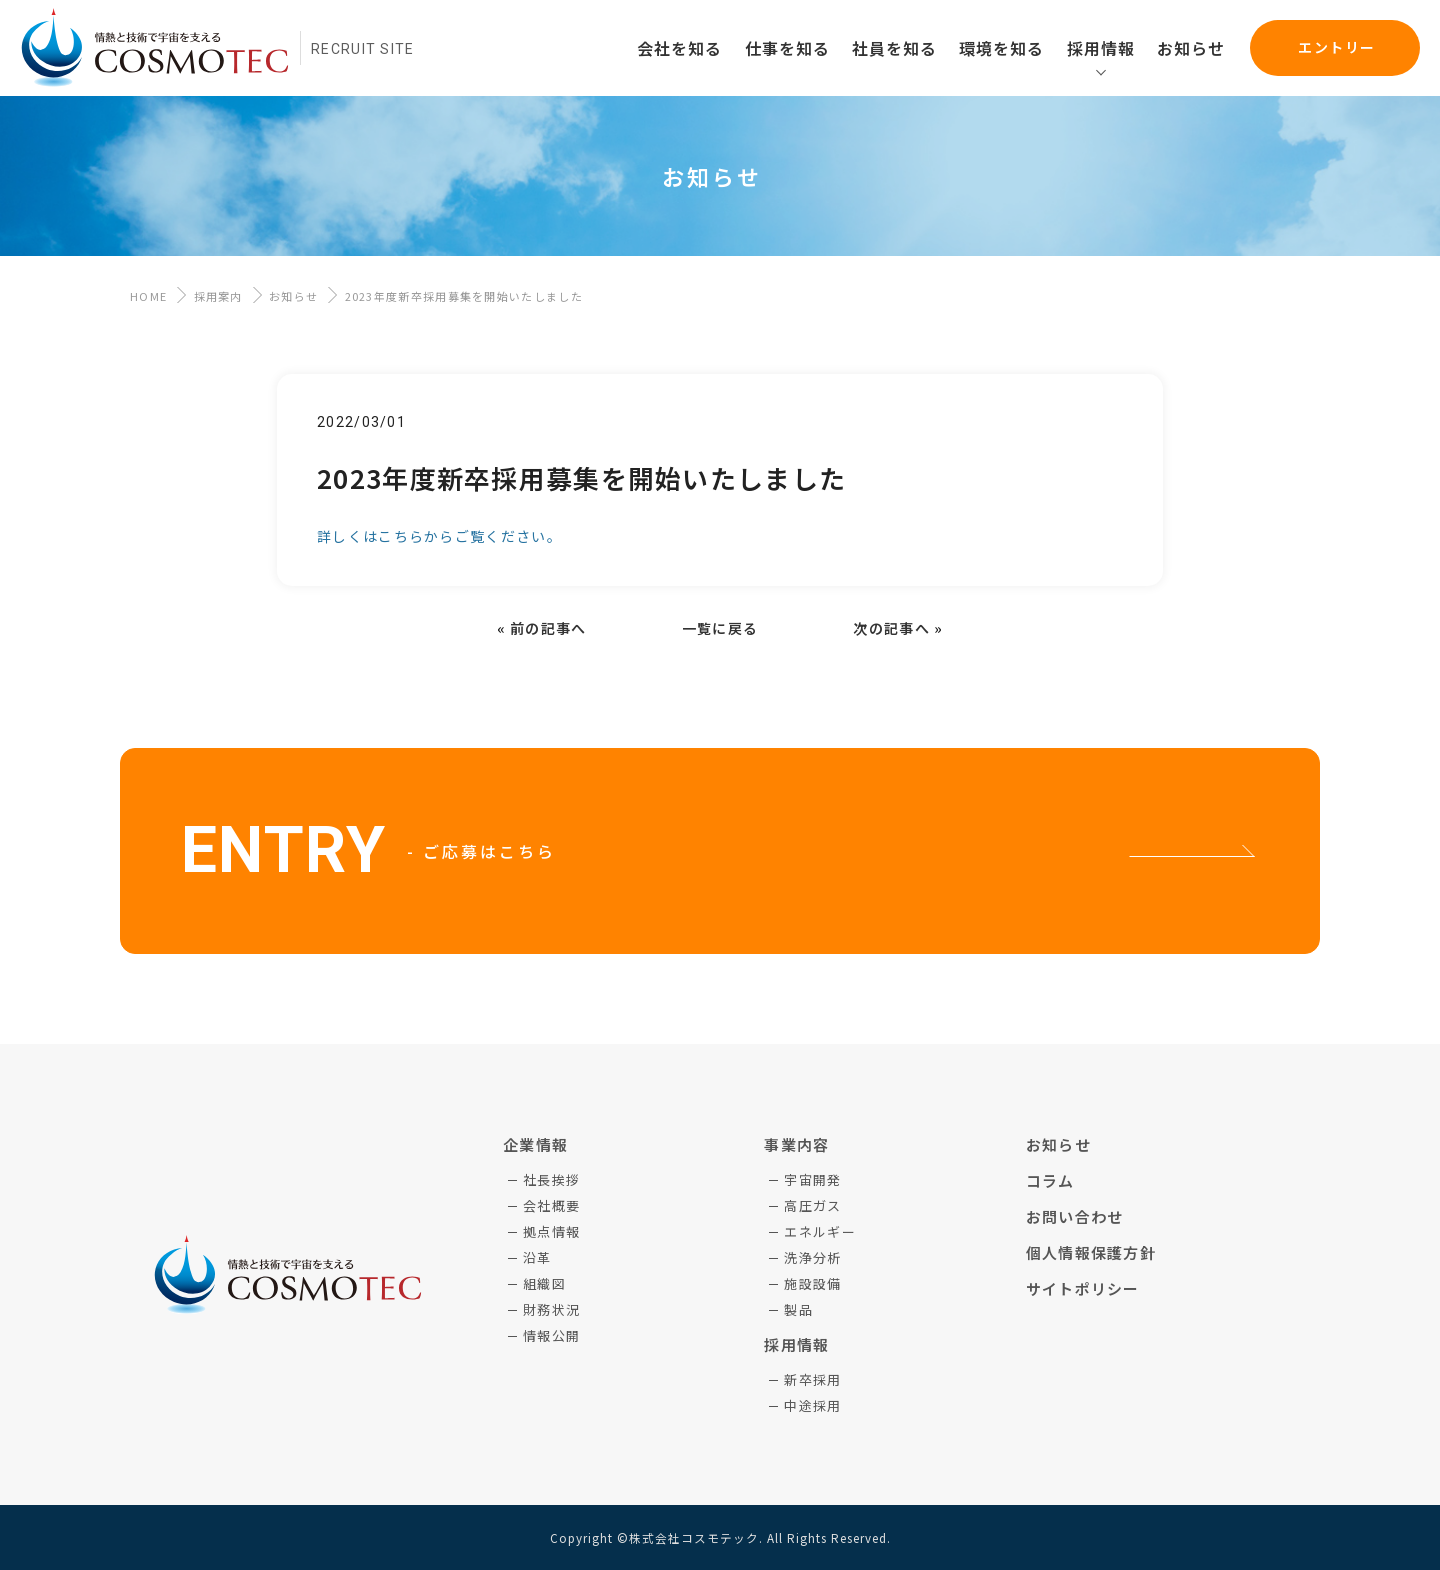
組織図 (544, 1283)
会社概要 (551, 1205)
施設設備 (812, 1283)
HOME (148, 296)
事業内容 (796, 1144)
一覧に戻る (720, 628)
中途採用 (812, 1405)
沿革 (537, 1257)
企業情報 (535, 1144)
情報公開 (551, 1335)
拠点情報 (551, 1231)
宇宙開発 (812, 1179)
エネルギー (820, 1231)
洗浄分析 (812, 1257)
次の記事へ (891, 628)
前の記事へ (548, 628)
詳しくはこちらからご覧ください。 (439, 536)
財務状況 (551, 1309)
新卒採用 (812, 1379)
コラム (1050, 1180)
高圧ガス (812, 1205)
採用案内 (218, 296)
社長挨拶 (551, 1179)
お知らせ (293, 296)
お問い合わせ (1075, 1216)
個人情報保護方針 (1091, 1252)
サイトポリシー (1083, 1288)
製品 (798, 1309)
